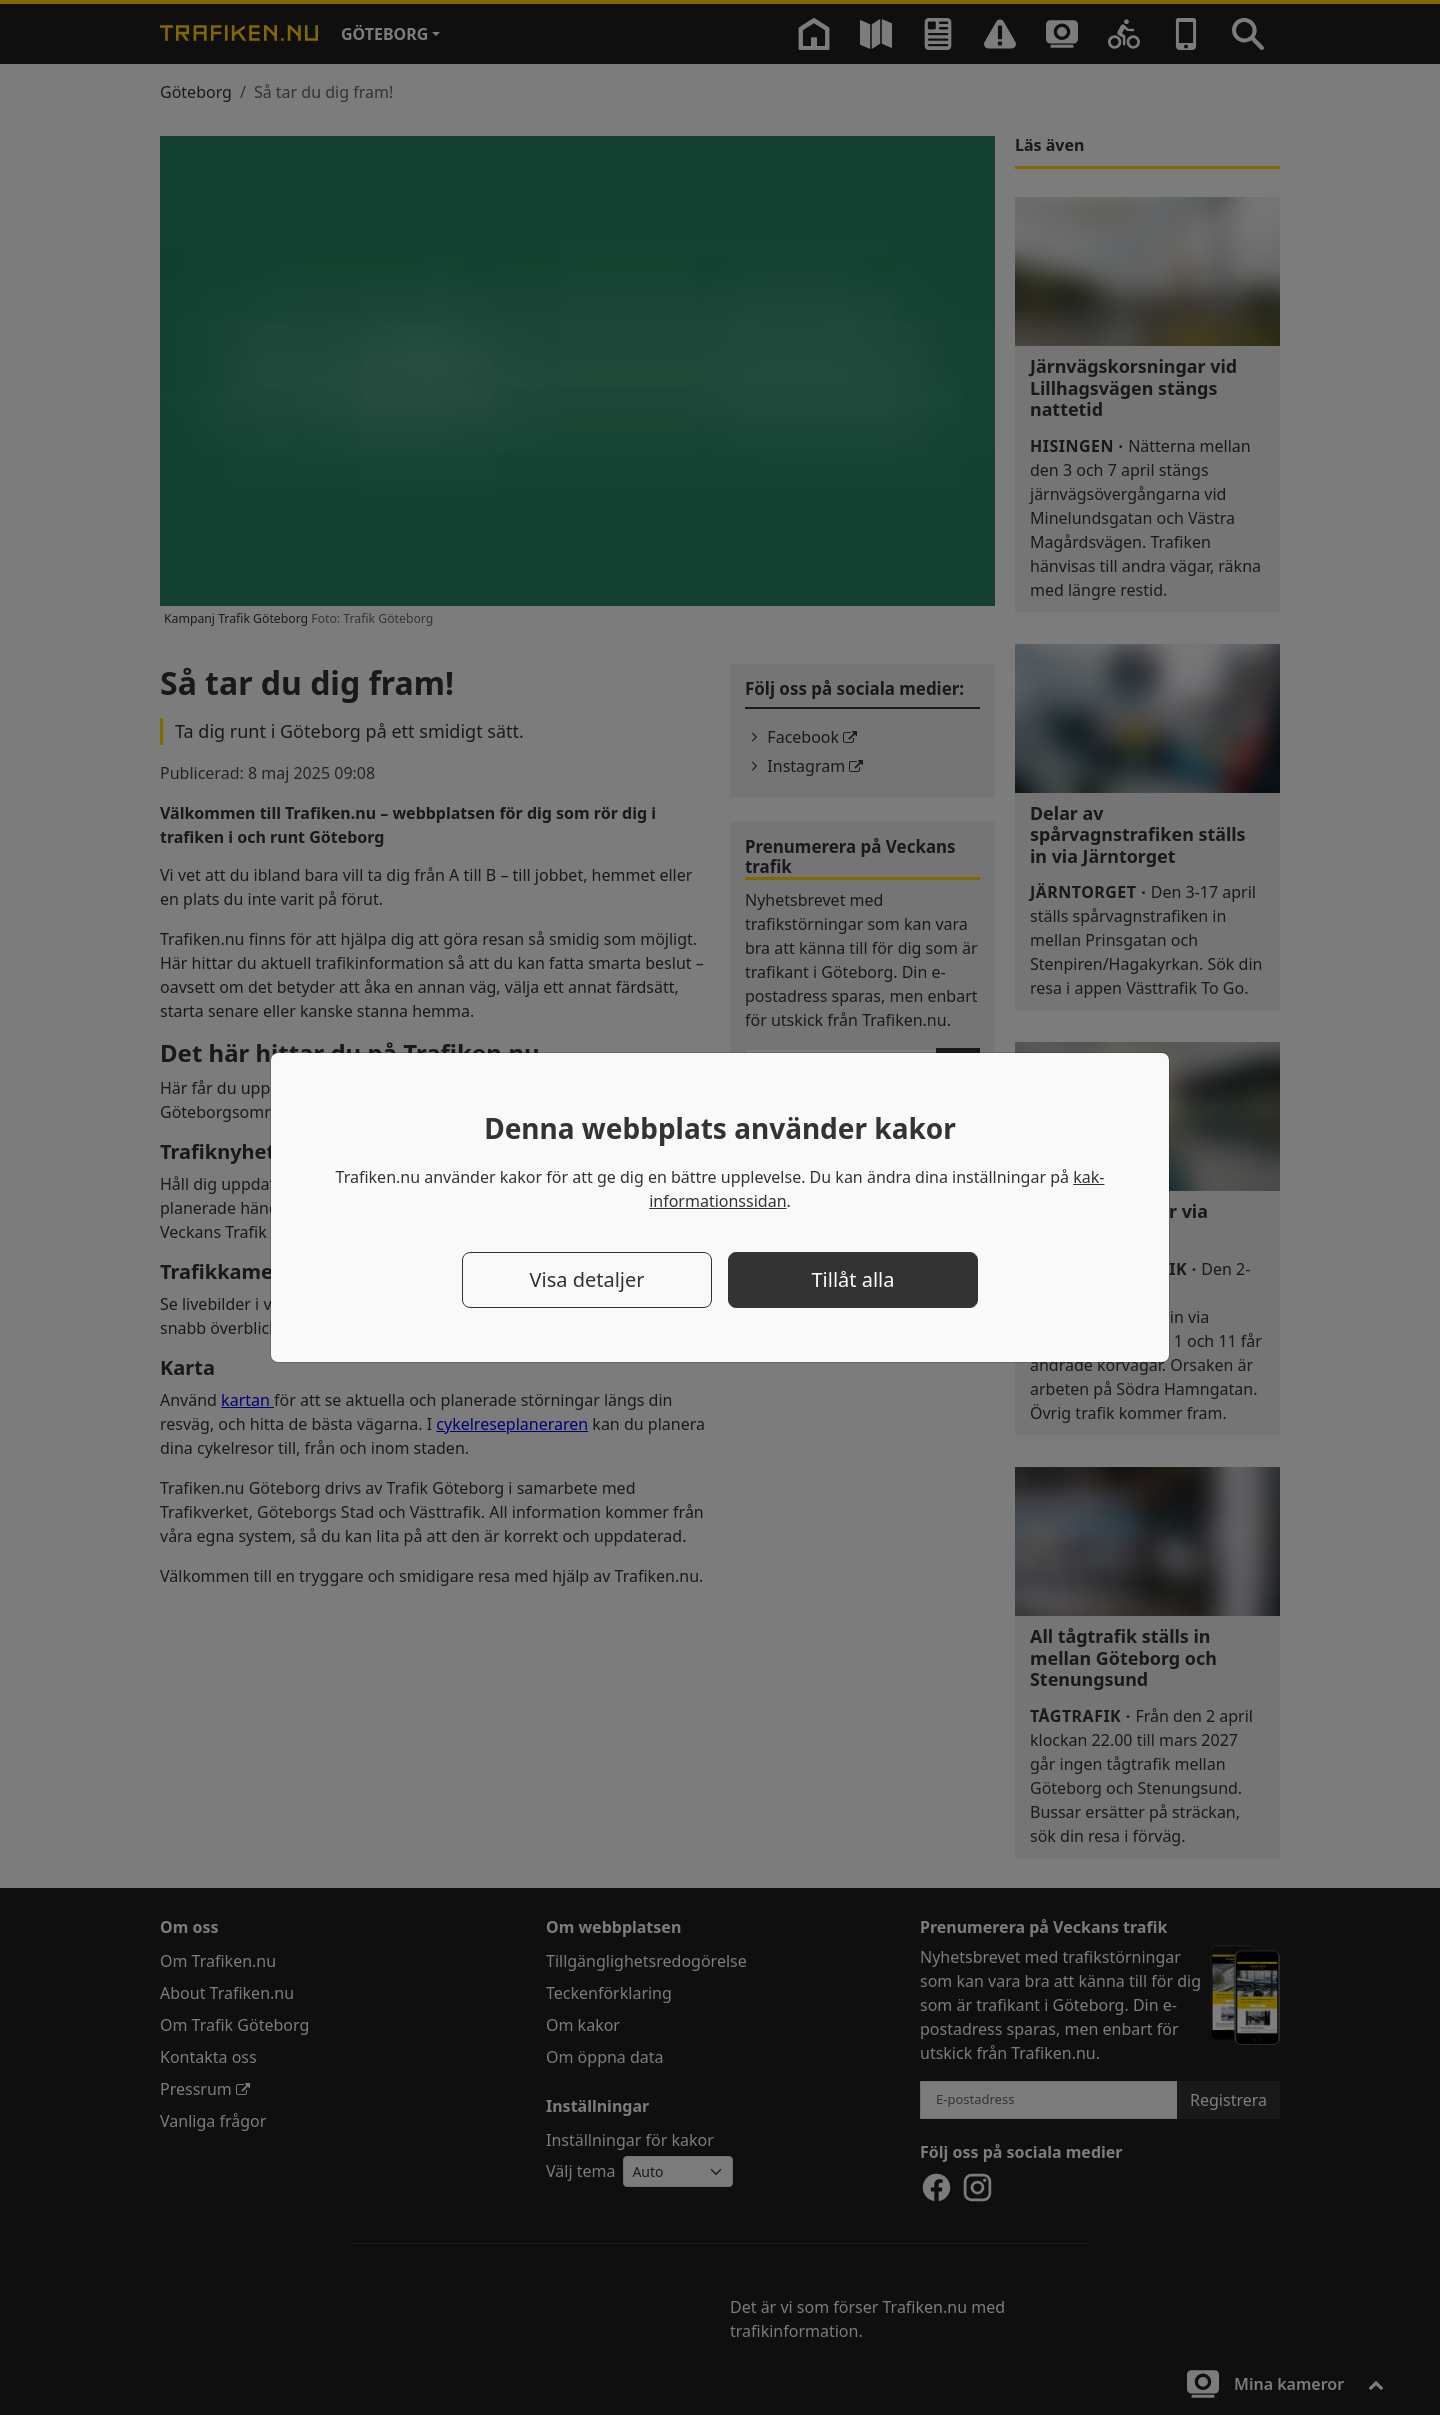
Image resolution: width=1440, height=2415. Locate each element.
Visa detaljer (586, 1279)
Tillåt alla (853, 1279)
